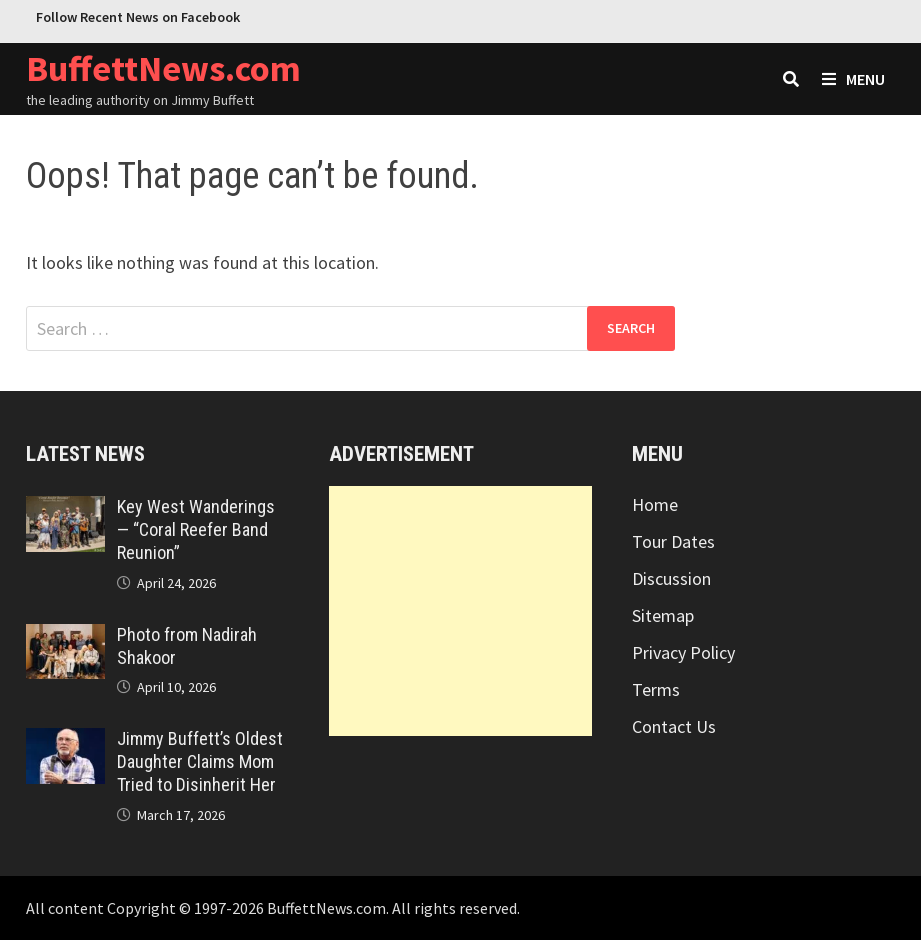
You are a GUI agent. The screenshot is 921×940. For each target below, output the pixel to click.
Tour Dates (673, 541)
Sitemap (663, 615)
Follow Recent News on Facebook (138, 17)
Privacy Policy (683, 652)
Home (655, 504)
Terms (656, 689)
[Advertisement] (460, 611)
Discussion (671, 578)
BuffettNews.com (163, 68)
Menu (853, 79)
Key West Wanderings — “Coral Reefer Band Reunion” (196, 529)
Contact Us (674, 726)
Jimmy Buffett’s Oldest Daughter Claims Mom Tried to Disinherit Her (200, 761)
